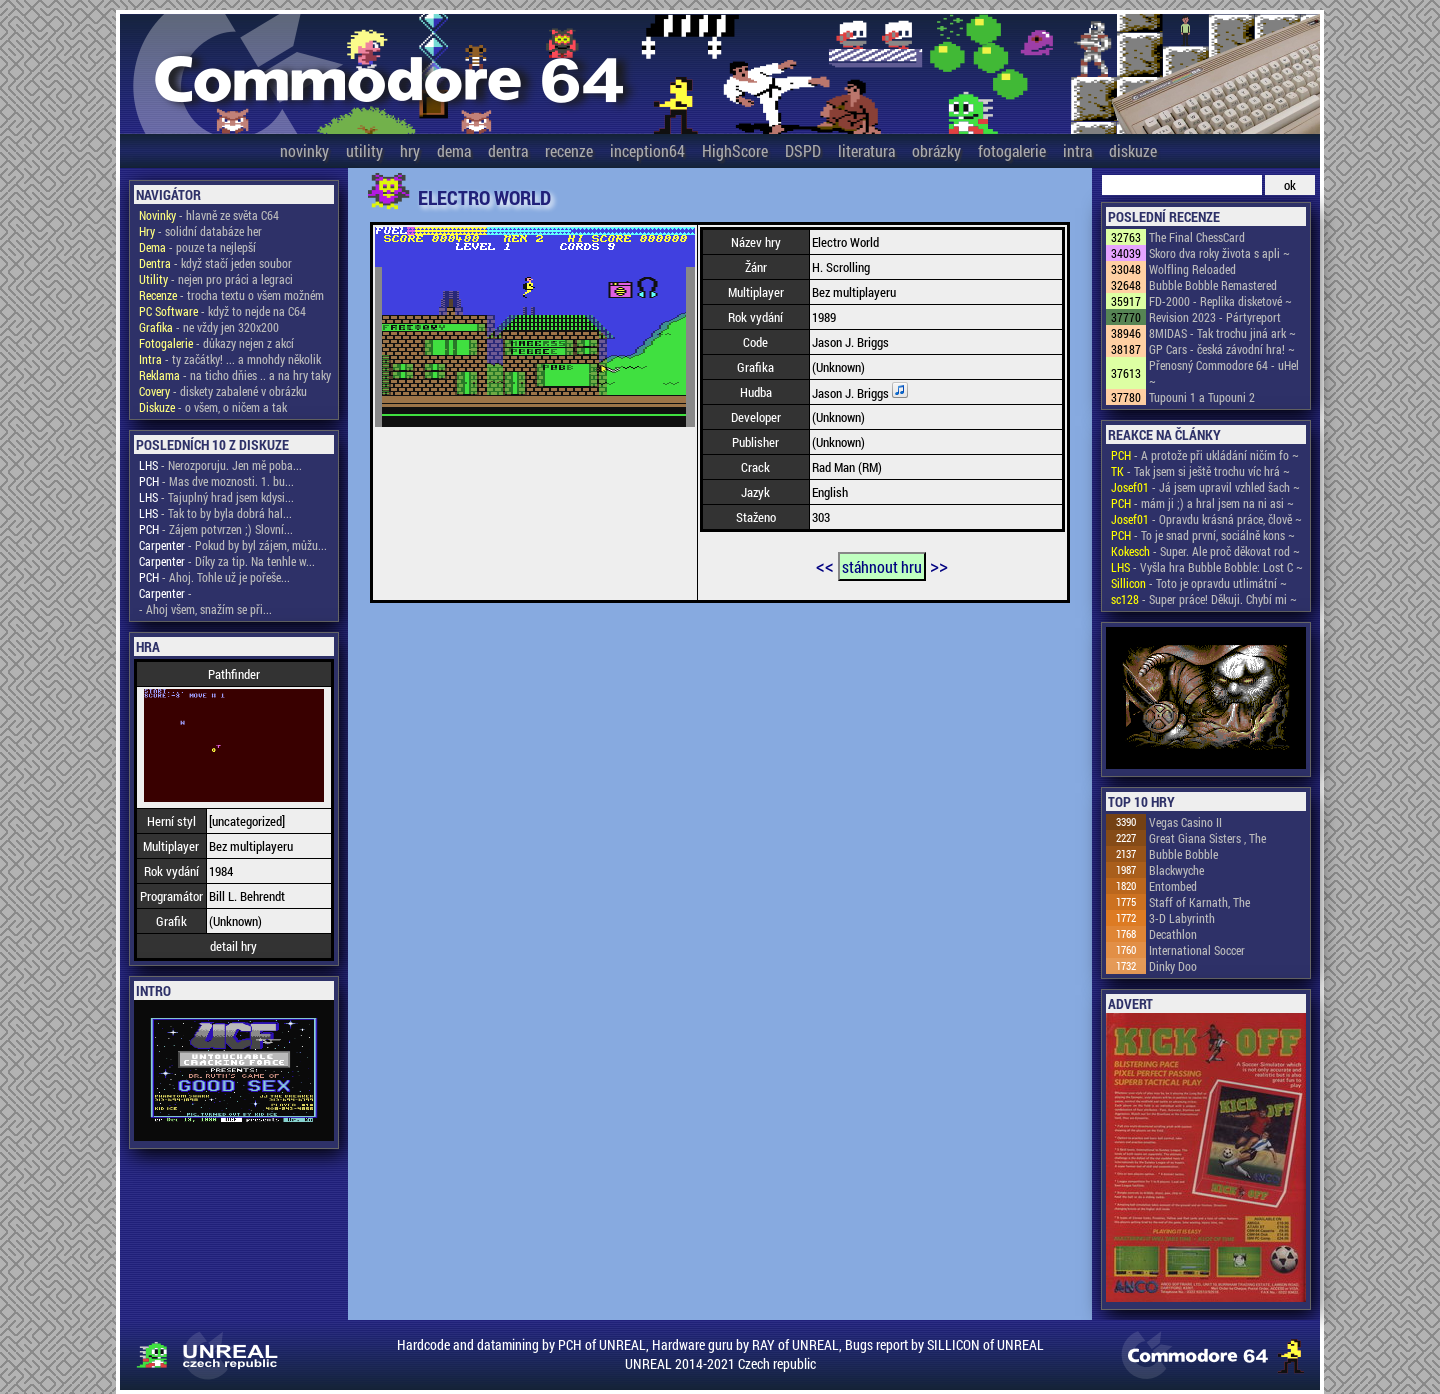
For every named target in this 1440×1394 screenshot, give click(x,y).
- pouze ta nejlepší (197, 247)
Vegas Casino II (1185, 822)
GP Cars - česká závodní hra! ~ (1222, 349)
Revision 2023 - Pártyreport (1215, 317)
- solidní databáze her (200, 231)
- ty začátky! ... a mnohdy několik (230, 359)
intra (1077, 150)
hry (410, 150)
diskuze (1133, 150)
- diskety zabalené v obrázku (223, 391)
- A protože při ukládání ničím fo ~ (1205, 455)
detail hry (233, 946)
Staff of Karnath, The (1199, 902)
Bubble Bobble (1183, 854)
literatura (866, 150)
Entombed (1173, 886)
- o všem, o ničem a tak (213, 407)
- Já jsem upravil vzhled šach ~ (1205, 487)
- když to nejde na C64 (222, 311)
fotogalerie (1012, 150)
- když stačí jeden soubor (215, 263)
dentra (508, 150)
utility (364, 150)
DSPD (803, 150)
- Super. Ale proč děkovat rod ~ (1205, 551)
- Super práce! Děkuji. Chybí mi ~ (1204, 599)
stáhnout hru (882, 566)
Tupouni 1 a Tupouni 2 (1202, 397)
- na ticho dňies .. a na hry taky (235, 375)
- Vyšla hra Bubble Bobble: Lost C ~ (1207, 567)
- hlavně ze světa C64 (209, 215)
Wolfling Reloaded (1192, 269)
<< (825, 565)
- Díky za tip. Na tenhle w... (227, 561)
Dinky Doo (1173, 966)
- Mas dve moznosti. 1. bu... (216, 481)
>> (939, 565)
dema (454, 150)
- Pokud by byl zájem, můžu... (233, 545)
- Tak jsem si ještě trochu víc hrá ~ (1200, 471)
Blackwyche (1176, 870)
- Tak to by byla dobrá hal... (215, 513)
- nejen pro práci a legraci (216, 279)
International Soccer (1197, 950)
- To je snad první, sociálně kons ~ (1203, 535)
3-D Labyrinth (1182, 918)
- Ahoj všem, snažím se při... (205, 609)
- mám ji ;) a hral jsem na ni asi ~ (1202, 503)
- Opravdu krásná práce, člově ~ (1206, 519)
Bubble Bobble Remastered (1213, 285)
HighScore (735, 150)
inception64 (647, 150)
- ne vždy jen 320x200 (209, 327)
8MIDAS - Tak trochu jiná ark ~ (1222, 333)
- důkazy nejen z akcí (216, 343)
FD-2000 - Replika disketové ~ (1220, 301)
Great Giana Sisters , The (1207, 838)
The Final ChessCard (1197, 237)
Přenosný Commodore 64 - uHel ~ (1224, 373)
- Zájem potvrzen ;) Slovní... (216, 529)
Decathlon (1173, 934)
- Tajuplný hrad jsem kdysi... (216, 497)
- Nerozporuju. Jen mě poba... (220, 465)
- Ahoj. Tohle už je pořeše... (214, 577)
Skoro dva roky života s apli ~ (1219, 253)
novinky (304, 150)
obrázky (936, 150)
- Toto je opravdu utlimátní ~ (1199, 583)
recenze (569, 150)
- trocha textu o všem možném (231, 295)
